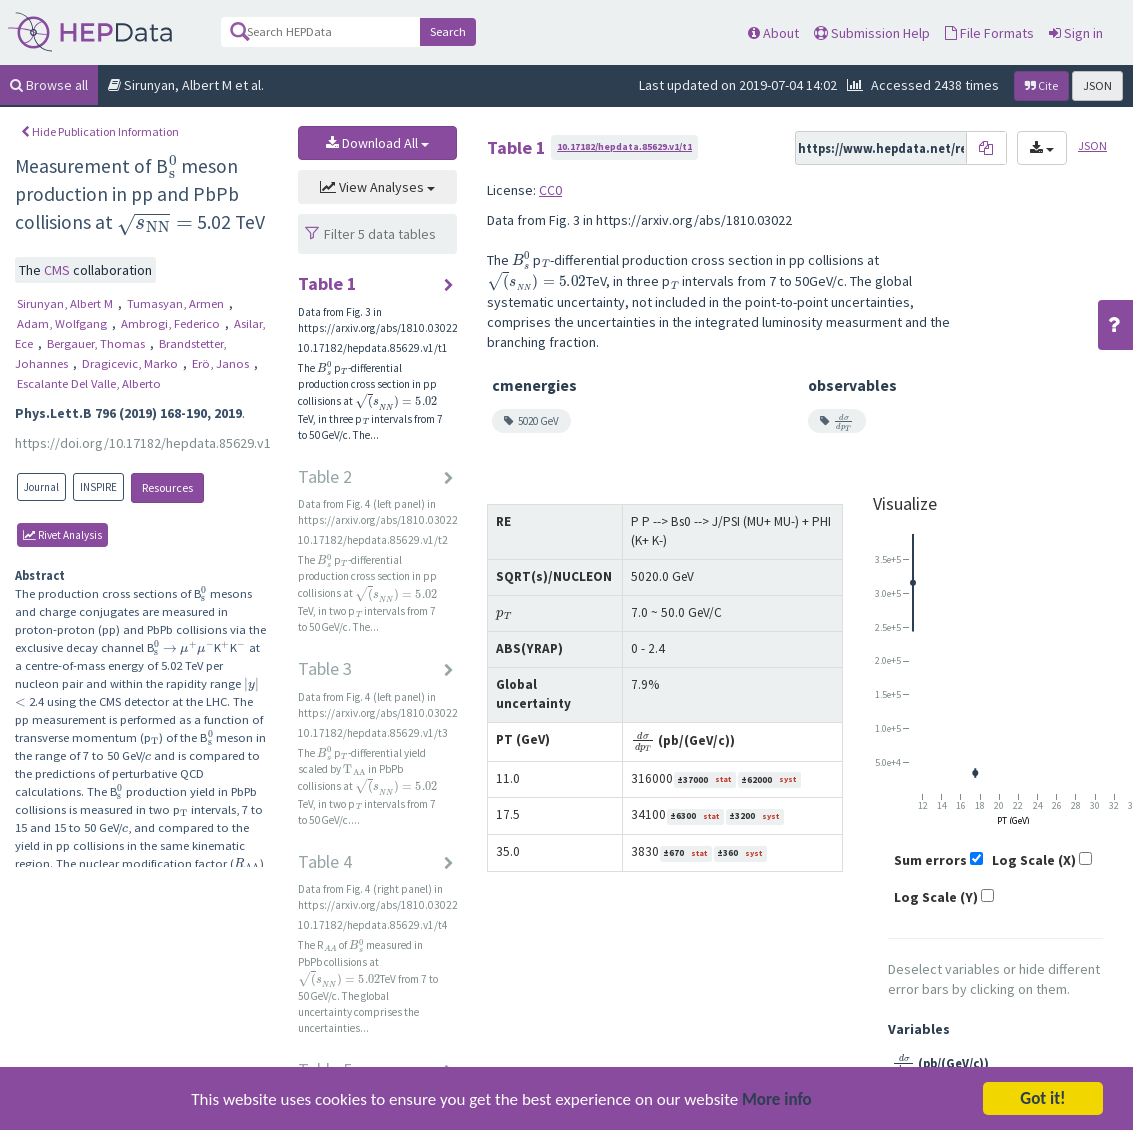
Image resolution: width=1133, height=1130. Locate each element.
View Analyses (377, 187)
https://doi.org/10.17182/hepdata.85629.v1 (143, 443)
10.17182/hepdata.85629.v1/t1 (624, 146)
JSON (1097, 85)
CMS (58, 270)
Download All (377, 143)
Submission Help (872, 33)
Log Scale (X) (1034, 860)
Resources (167, 487)
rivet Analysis (62, 535)
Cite (1041, 85)
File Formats (989, 33)
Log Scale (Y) (936, 897)
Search (448, 31)
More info (777, 1105)
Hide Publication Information (100, 131)
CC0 (550, 190)
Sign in (1076, 33)
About (773, 33)
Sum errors (930, 860)
